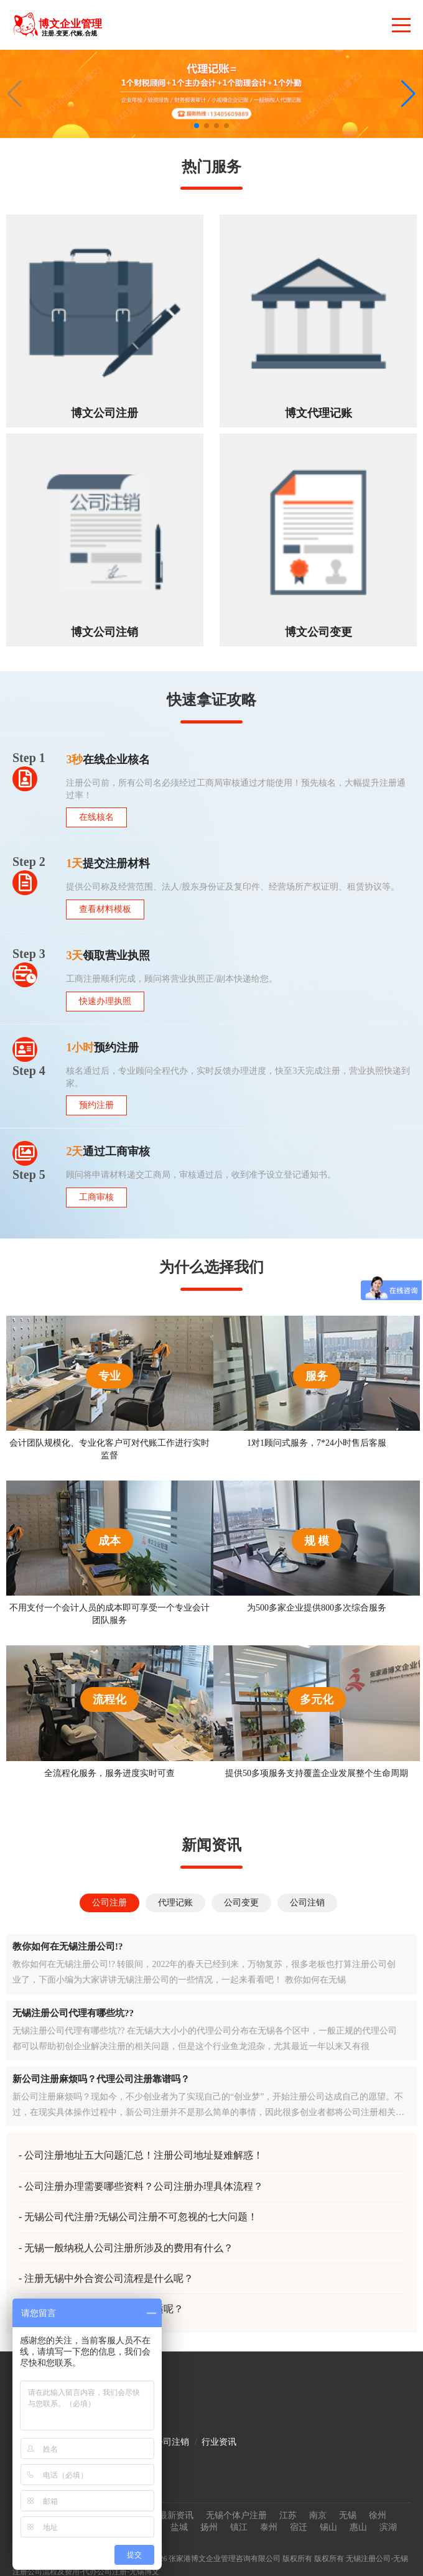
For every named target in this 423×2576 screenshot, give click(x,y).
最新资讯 (176, 2515)
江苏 (288, 2515)
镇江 (239, 2527)
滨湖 (388, 2527)
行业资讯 (219, 2442)
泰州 (268, 2527)
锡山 (328, 2527)
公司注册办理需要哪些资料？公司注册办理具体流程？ (143, 2186)
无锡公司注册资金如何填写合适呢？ (104, 2309)
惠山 (358, 2527)
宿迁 (298, 2527)
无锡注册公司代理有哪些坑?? (73, 2013)
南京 (318, 2515)
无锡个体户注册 (236, 2515)
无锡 (347, 2515)
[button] (408, 94)
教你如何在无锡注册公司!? (67, 1946)
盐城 (179, 2527)
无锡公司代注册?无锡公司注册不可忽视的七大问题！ (141, 2216)
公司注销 (171, 2442)
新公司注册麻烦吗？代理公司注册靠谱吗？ (101, 2079)
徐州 (377, 2515)
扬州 (209, 2527)
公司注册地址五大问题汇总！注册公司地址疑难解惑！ (143, 2155)
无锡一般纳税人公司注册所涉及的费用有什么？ (128, 2248)
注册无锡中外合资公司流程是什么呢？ (108, 2278)
